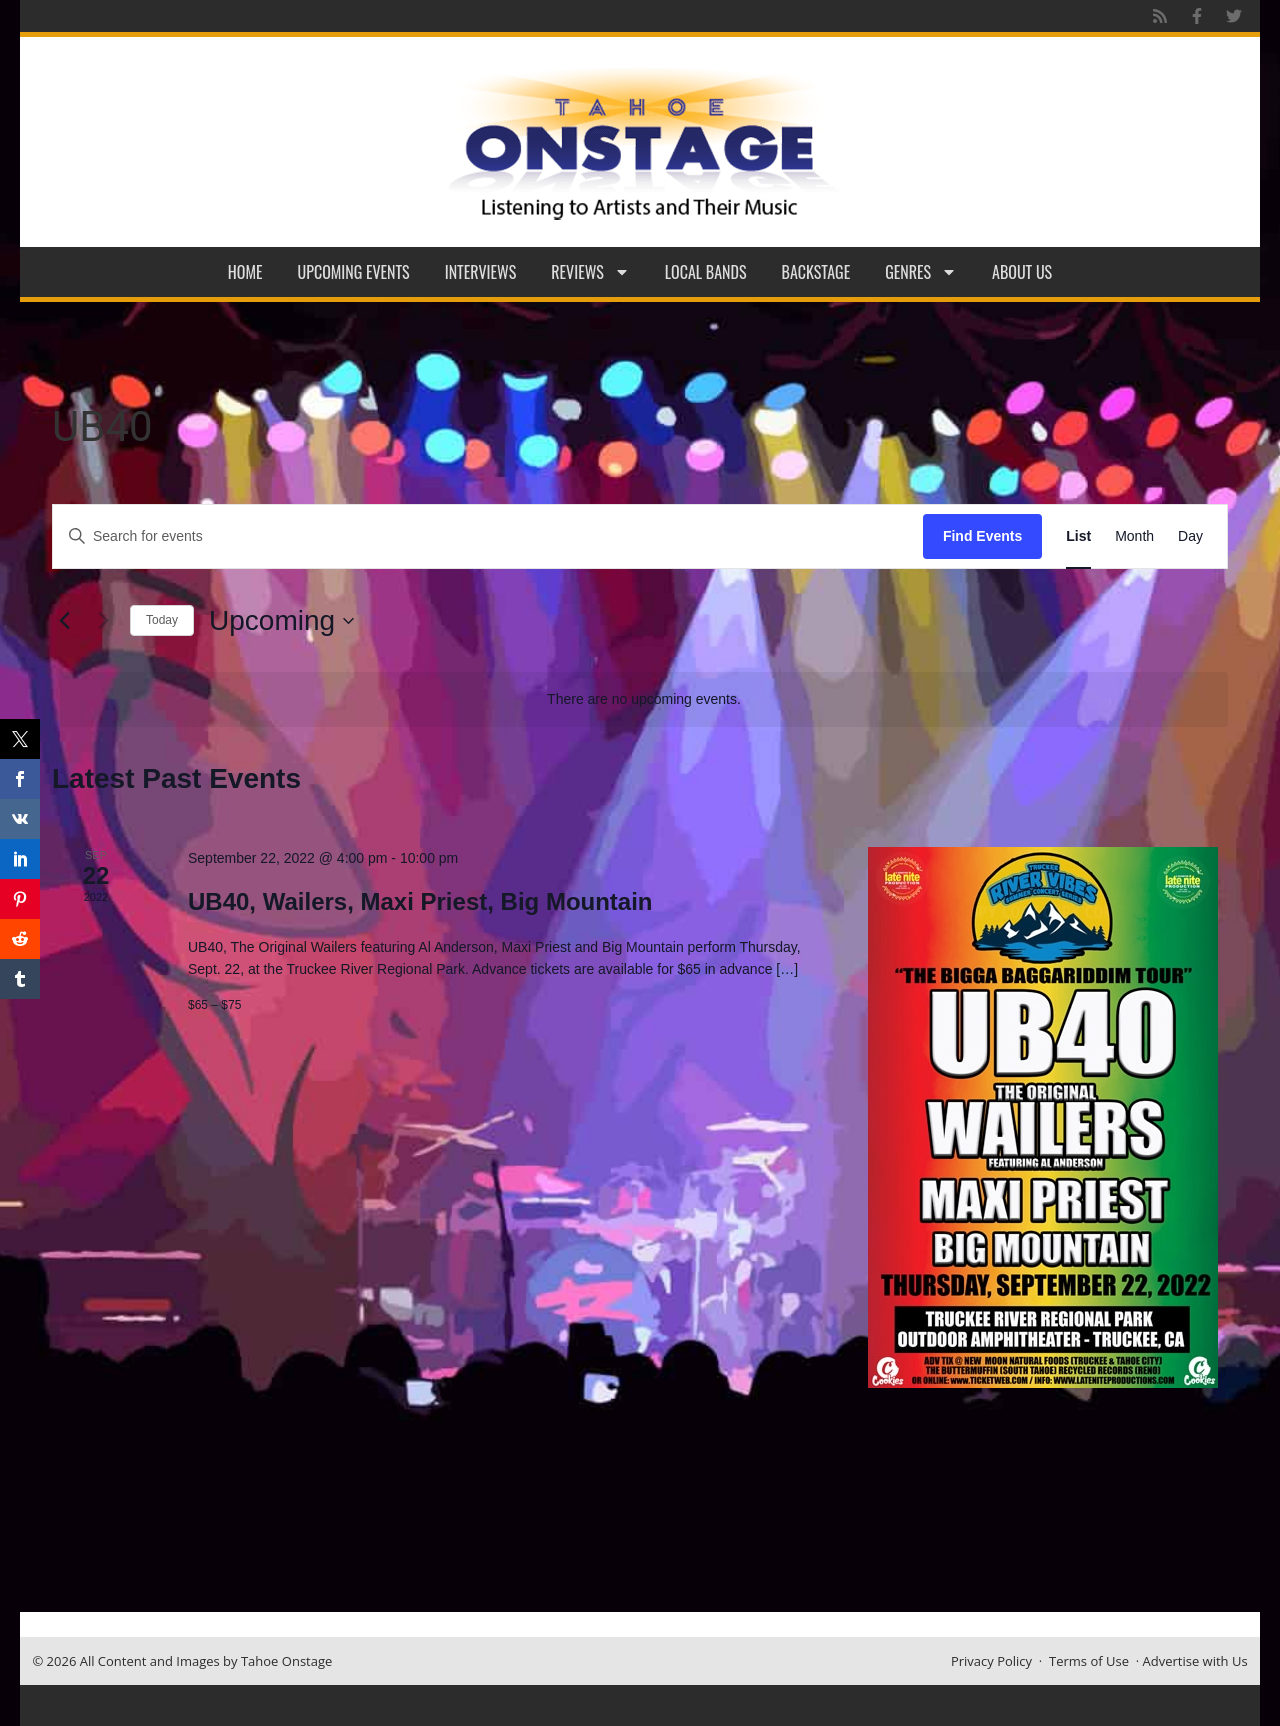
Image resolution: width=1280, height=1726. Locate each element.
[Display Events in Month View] (1134, 536)
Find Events (982, 536)
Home (245, 272)
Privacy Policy (991, 1661)
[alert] (644, 699)
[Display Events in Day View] (1190, 536)
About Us (1022, 272)
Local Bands (706, 272)
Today (162, 620)
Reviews (590, 272)
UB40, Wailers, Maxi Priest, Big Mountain (420, 901)
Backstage (816, 272)
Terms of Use (1089, 1661)
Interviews (481, 272)
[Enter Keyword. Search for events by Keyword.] (488, 536)
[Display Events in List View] (1078, 536)
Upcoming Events (354, 272)
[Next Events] (103, 621)
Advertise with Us (1195, 1661)
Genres (921, 272)
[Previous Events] (64, 621)
